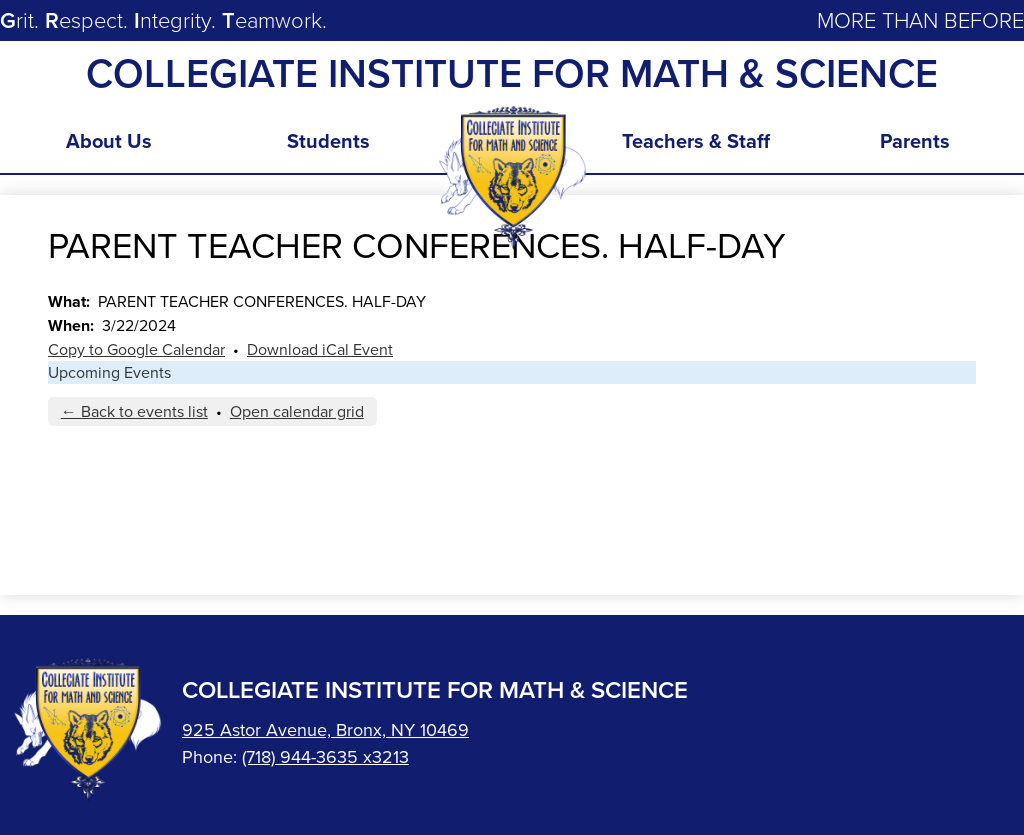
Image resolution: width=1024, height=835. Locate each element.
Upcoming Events (109, 372)
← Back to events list (134, 411)
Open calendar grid (297, 411)
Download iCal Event (320, 349)
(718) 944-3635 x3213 (325, 757)
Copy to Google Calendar (136, 349)
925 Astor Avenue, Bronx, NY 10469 (325, 730)
